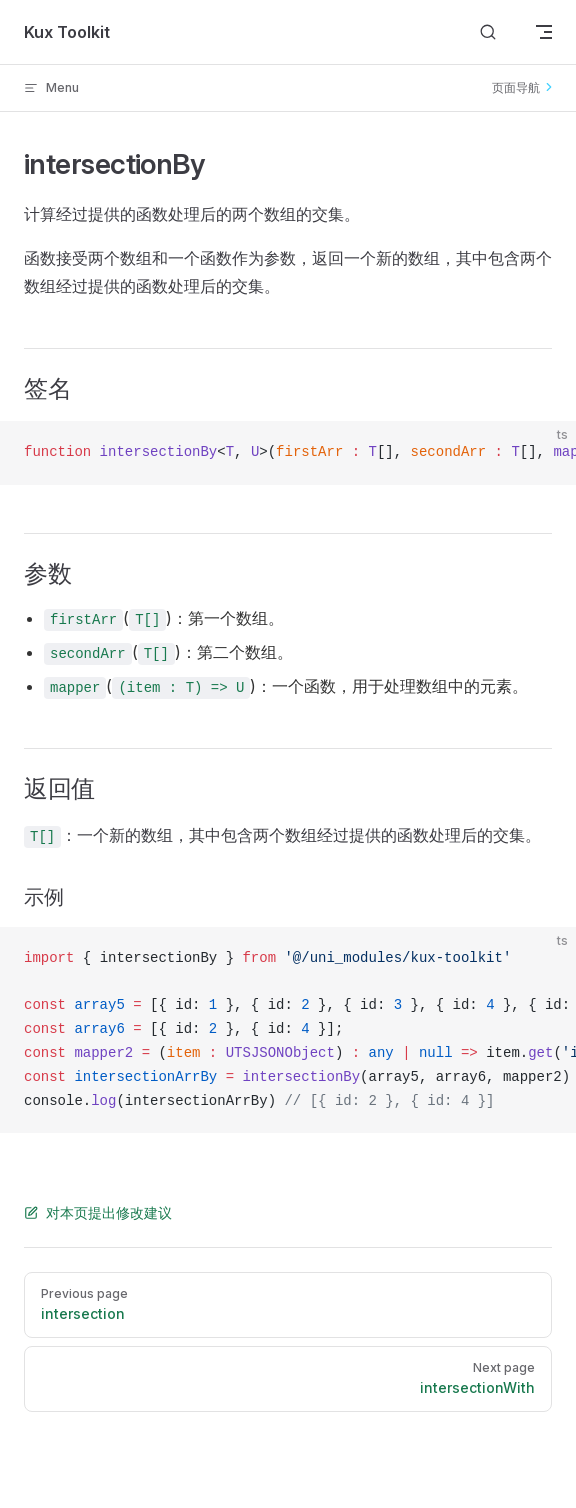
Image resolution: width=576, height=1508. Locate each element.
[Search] (488, 32)
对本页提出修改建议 (98, 1212)
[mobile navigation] (544, 32)
